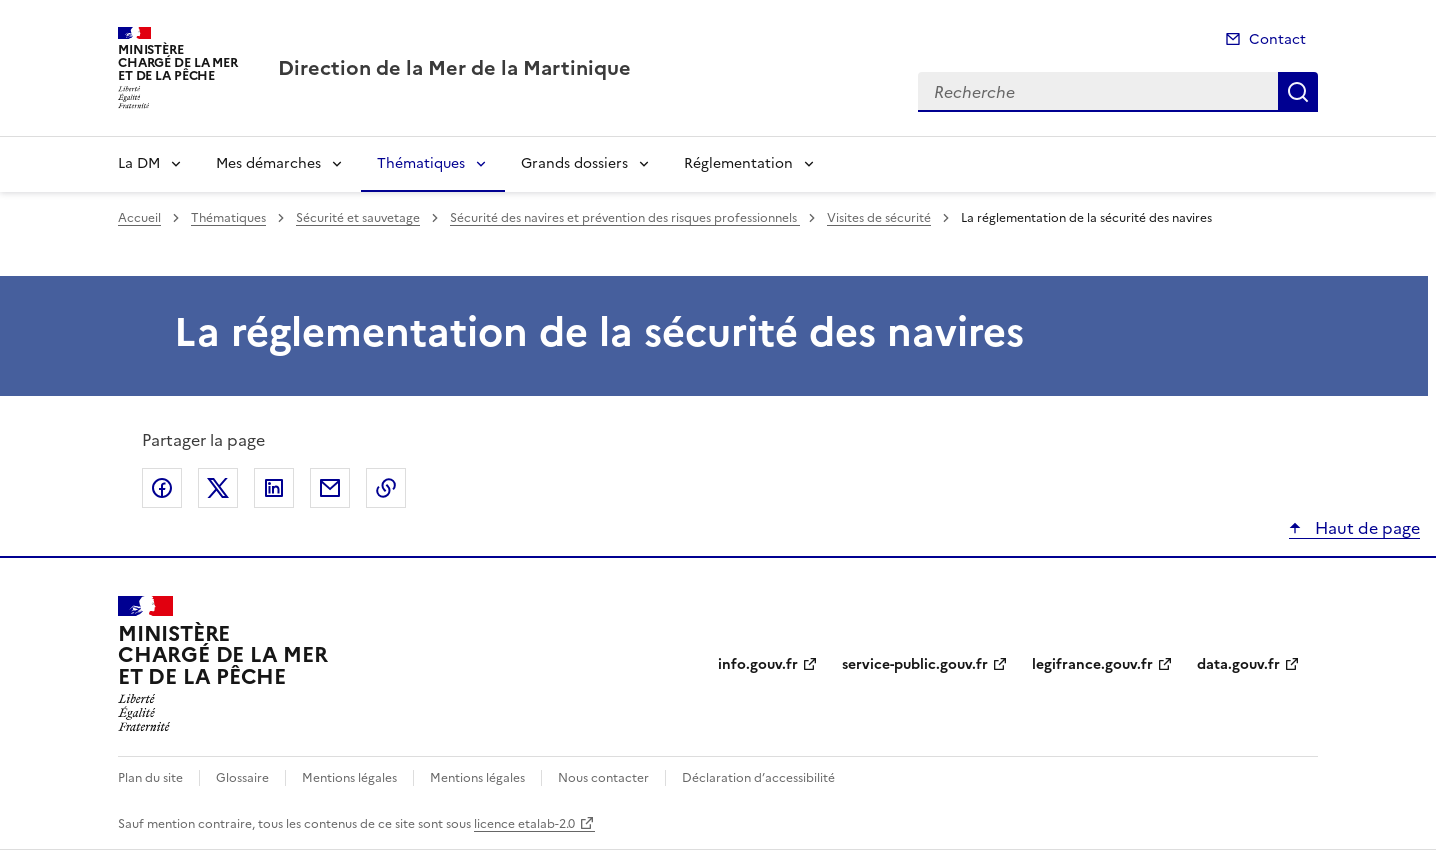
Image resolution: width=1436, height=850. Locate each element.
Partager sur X (218, 488)
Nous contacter (603, 778)
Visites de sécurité (879, 218)
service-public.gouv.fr (915, 664)
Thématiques (421, 163)
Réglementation (738, 163)
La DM (139, 163)
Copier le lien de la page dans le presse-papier (386, 488)
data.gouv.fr (1238, 664)
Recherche (1298, 92)
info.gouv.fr (758, 664)
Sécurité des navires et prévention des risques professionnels (625, 218)
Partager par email (330, 488)
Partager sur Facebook (162, 488)
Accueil (139, 218)
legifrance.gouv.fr (1092, 664)
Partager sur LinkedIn (274, 488)
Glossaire (242, 778)
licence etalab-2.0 (524, 824)
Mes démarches (268, 163)
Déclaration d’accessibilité (758, 778)
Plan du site (150, 778)
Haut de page (1365, 528)
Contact (1277, 39)
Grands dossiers (574, 163)
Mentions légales (349, 778)
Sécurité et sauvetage (358, 218)
